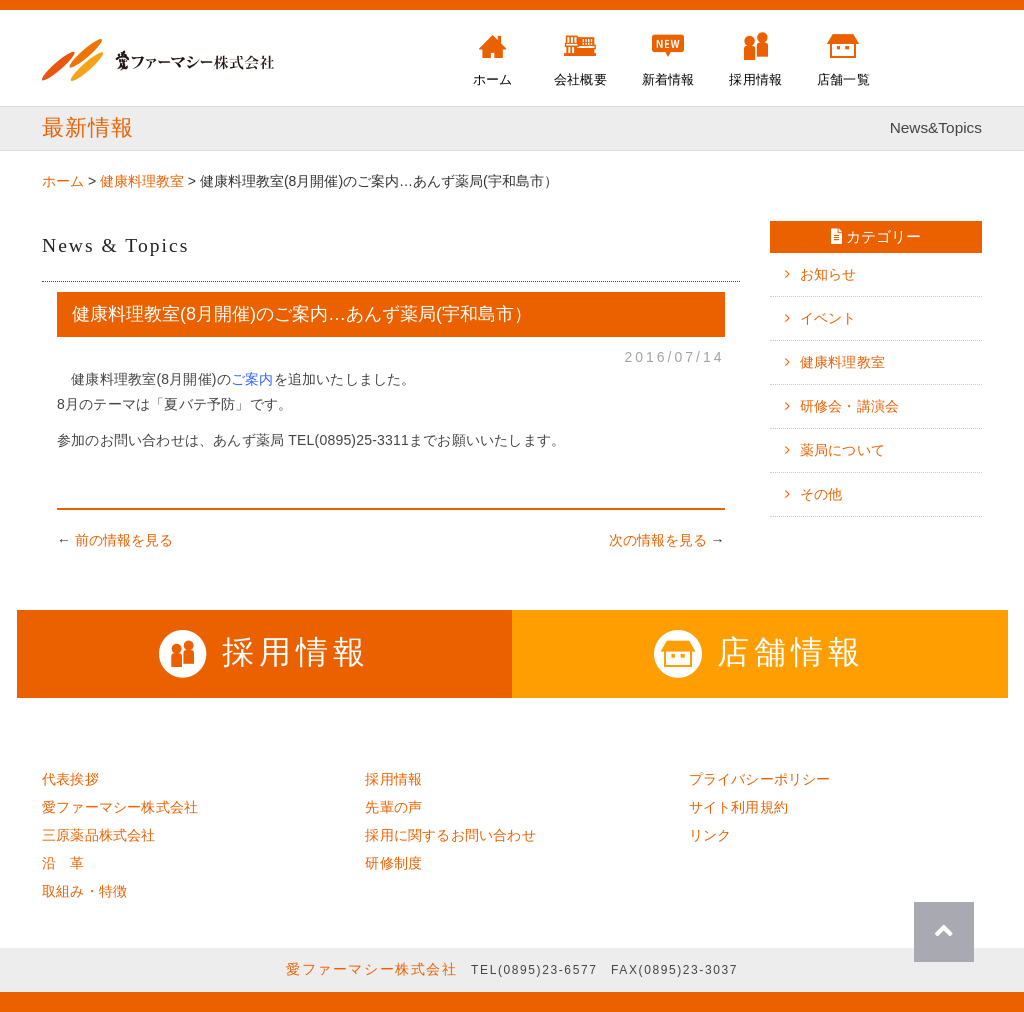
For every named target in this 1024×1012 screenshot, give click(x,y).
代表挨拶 (70, 779)
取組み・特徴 (84, 891)
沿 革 (63, 863)
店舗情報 (759, 652)
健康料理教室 (842, 362)
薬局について (842, 450)
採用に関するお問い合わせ (450, 835)
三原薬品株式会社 (99, 835)
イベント (828, 318)
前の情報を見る (124, 540)
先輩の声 (393, 807)
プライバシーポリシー (760, 779)
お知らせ (828, 274)
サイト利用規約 (738, 807)
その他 (821, 494)
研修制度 (393, 863)
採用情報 (264, 652)
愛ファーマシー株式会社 (120, 807)
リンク (710, 835)
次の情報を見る (658, 540)
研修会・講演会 (849, 406)
